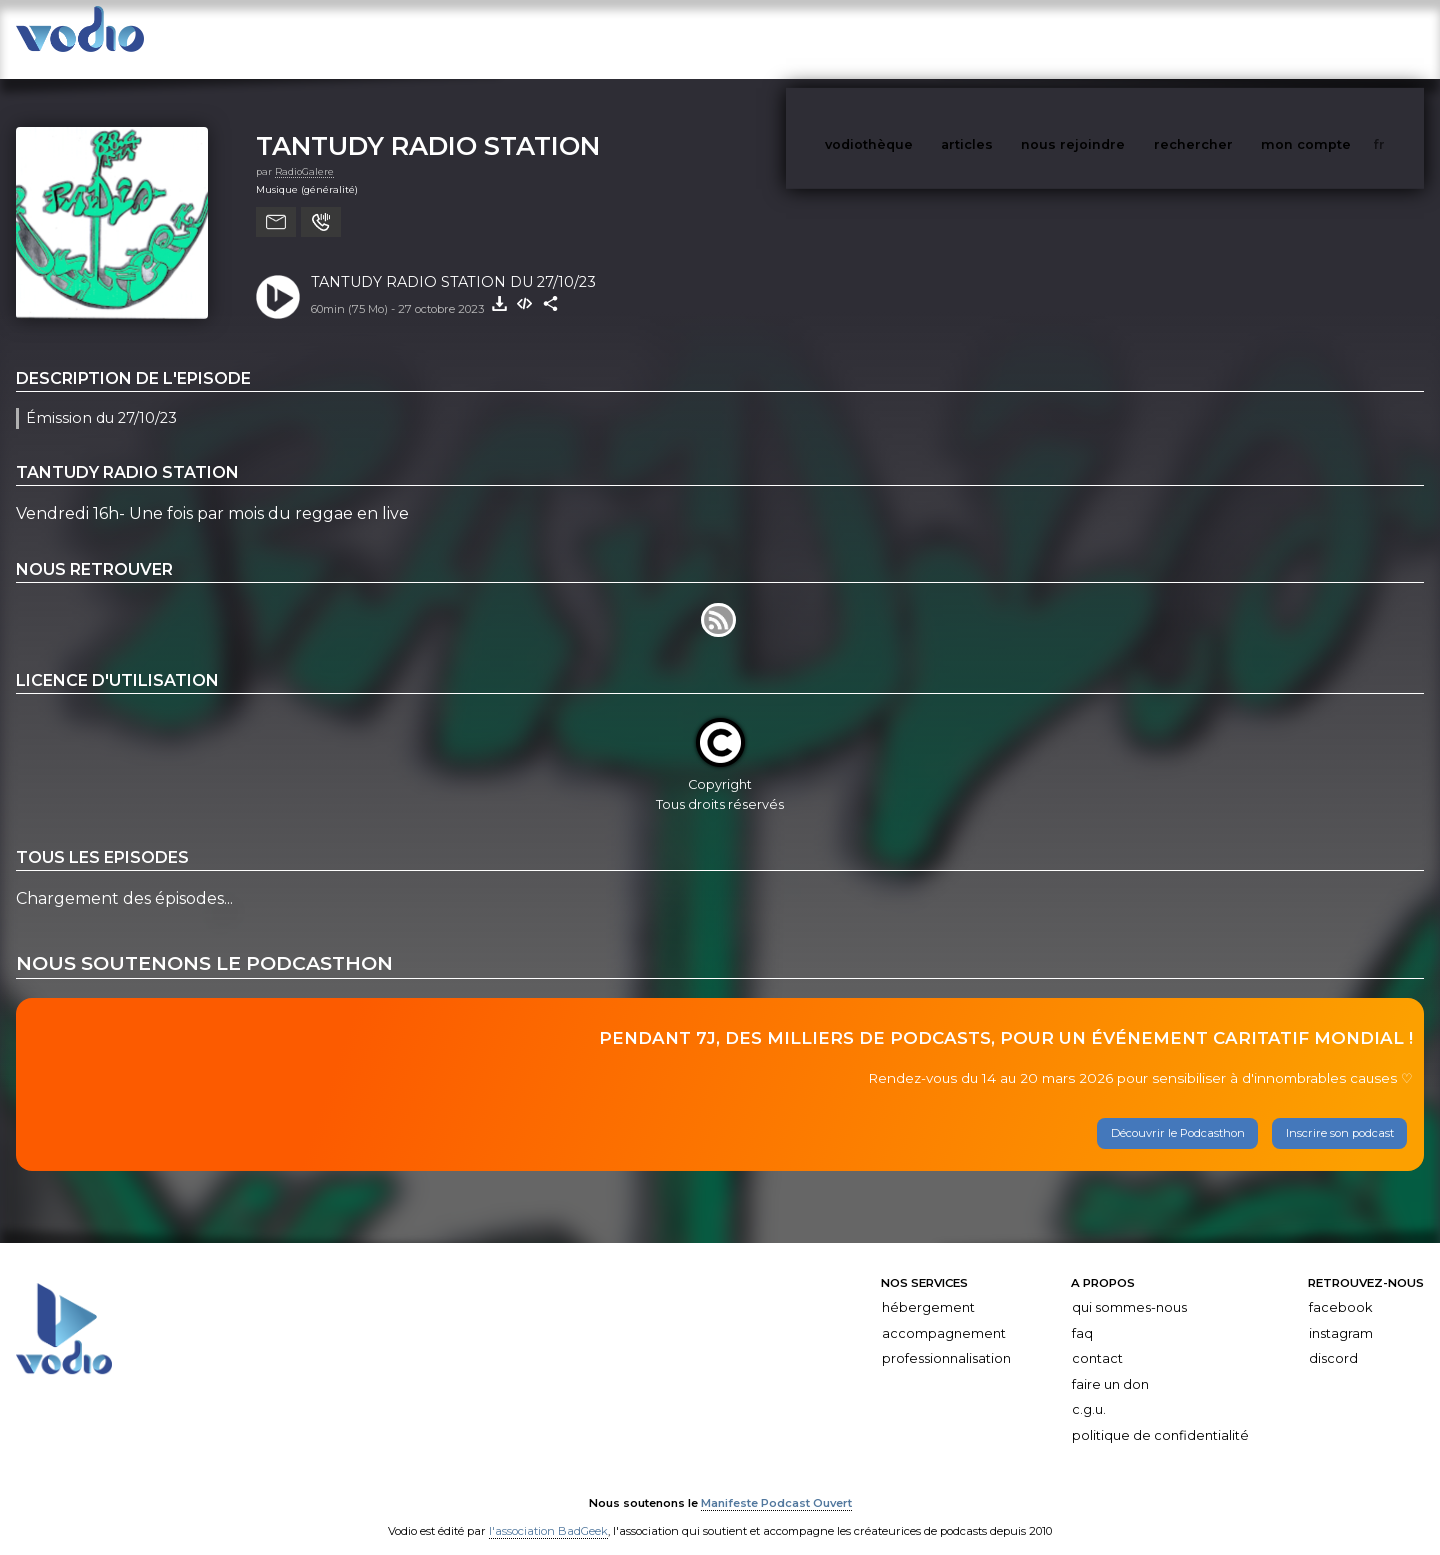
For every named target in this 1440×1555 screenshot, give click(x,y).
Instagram (1341, 1313)
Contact (1097, 1338)
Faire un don (1110, 1364)
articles (1012, 38)
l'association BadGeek (548, 1511)
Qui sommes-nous (1129, 1287)
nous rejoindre (1114, 38)
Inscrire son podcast (1340, 1113)
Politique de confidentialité (1160, 1415)
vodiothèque (917, 38)
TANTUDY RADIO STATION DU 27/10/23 (453, 262)
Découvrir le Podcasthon (1178, 1113)
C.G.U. (1089, 1389)
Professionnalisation (946, 1338)
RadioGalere (304, 151)
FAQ (1082, 1313)
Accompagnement (944, 1313)
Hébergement (928, 1287)
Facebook (1340, 1287)
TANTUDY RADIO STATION (428, 125)
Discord (1333, 1338)
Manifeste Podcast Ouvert (776, 1483)
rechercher (1230, 38)
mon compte (1339, 38)
